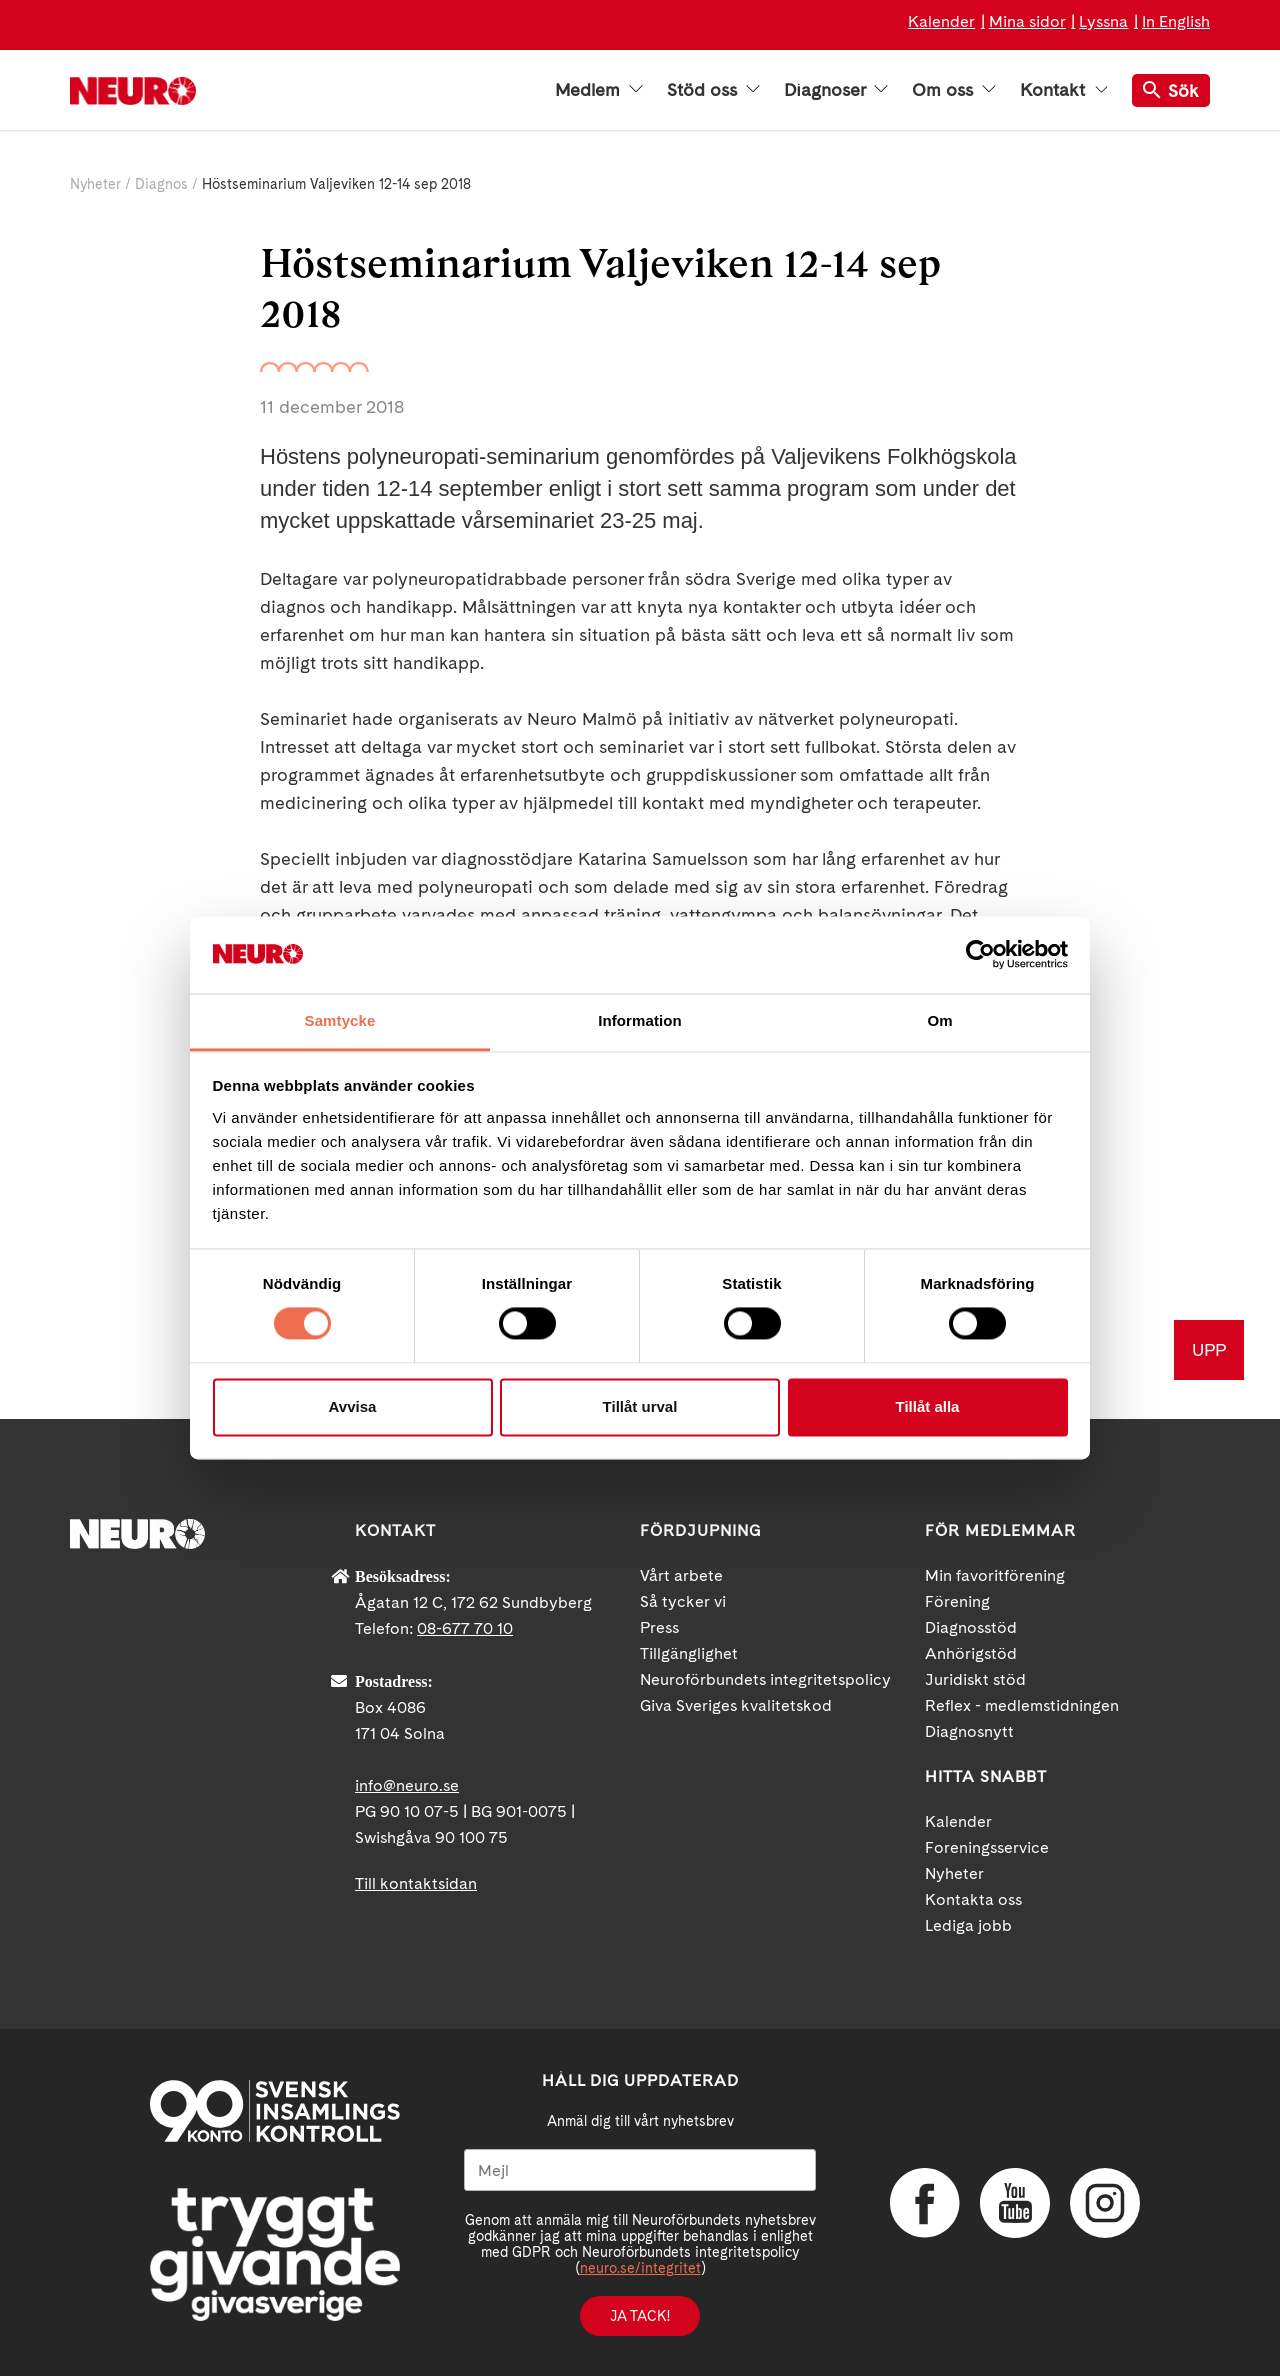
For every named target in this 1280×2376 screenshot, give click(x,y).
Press (659, 1627)
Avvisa (353, 1406)
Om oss (954, 90)
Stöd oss (713, 90)
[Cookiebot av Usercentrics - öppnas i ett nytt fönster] (980, 955)
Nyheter (95, 184)
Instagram (1105, 2203)
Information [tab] (640, 1020)
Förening (957, 1601)
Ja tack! (640, 2316)
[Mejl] (640, 2170)
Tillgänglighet (689, 1653)
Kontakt (1064, 90)
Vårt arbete (681, 1575)
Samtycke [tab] (340, 1020)
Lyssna (1103, 21)
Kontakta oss (973, 1899)
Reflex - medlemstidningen (1022, 1705)
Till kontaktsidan (416, 1883)
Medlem (599, 90)
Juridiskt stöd (975, 1679)
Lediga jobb (968, 1925)
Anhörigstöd (971, 1653)
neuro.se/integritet (640, 2268)
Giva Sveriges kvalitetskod (736, 1705)
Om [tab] (939, 1020)
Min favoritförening (995, 1575)
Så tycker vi (683, 1601)
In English (1176, 21)
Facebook (925, 2203)
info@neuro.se (407, 1785)
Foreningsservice (987, 1847)
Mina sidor (1027, 21)
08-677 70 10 (465, 1628)
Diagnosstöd (971, 1627)
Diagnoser (836, 90)
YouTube (1015, 2203)
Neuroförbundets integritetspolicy (765, 1679)
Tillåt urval (640, 1406)
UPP (1209, 1349)
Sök (1171, 90)
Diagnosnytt (969, 1731)
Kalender (941, 21)
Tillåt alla (928, 1406)
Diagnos (161, 184)
